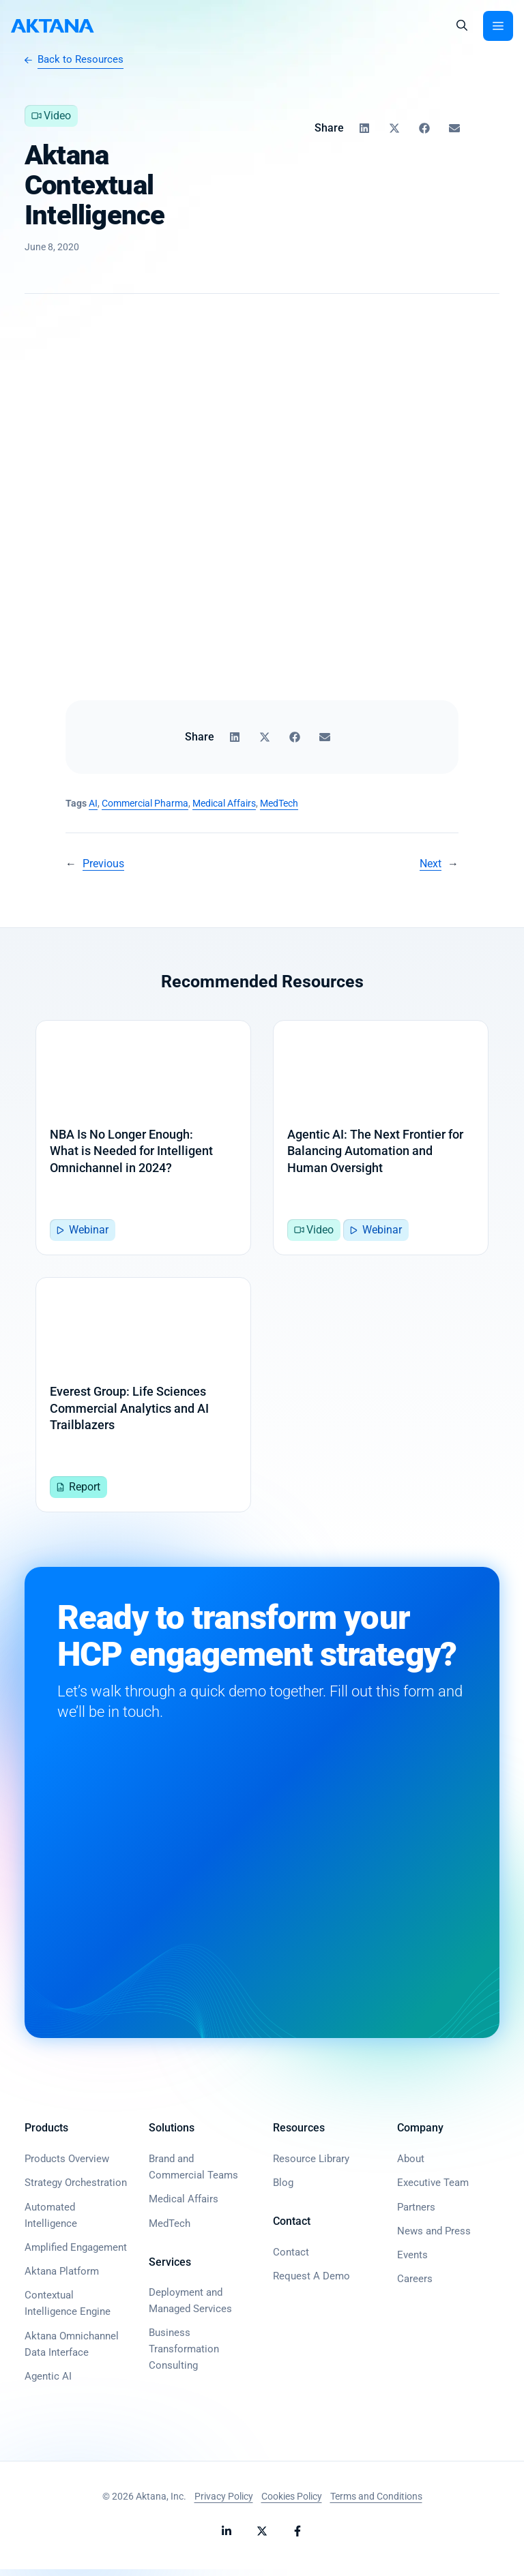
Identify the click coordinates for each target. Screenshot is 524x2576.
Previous (103, 863)
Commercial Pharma (145, 803)
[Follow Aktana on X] (262, 2537)
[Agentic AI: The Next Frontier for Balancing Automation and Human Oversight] (381, 1139)
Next (430, 863)
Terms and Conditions (376, 2502)
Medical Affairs (224, 803)
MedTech (279, 803)
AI (93, 803)
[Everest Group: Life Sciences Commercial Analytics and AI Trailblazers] (143, 1399)
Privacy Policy (223, 2502)
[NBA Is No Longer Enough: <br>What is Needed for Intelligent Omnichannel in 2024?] (143, 1139)
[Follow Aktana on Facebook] (297, 2537)
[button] (462, 26)
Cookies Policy (291, 2502)
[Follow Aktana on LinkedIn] (226, 2537)
